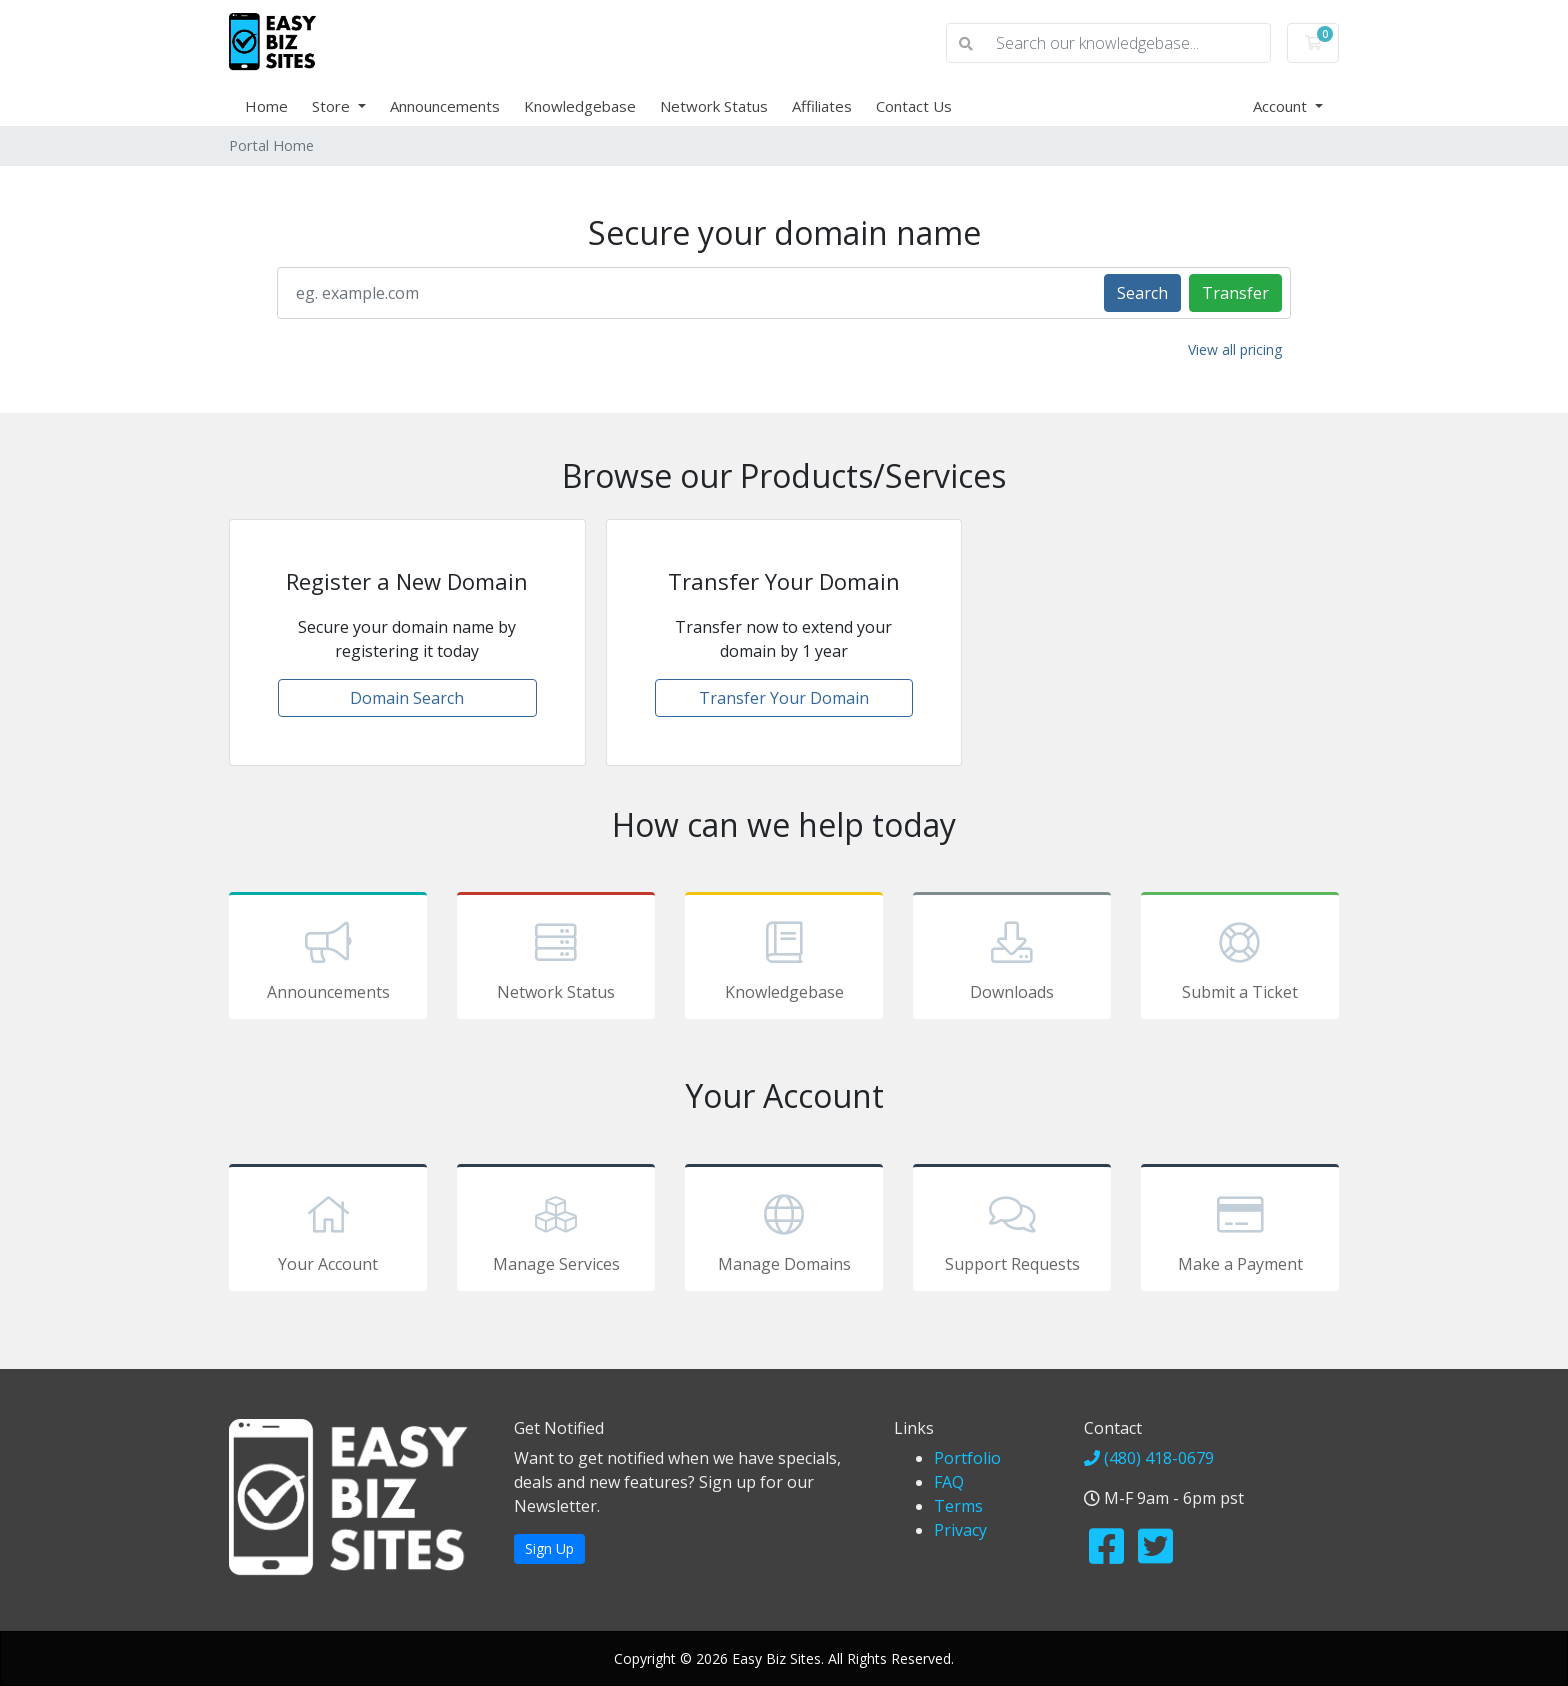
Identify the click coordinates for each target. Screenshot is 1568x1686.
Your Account (328, 1231)
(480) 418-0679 (1149, 1458)
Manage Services (556, 1231)
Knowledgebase (580, 106)
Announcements (445, 106)
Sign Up (549, 1548)
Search (1142, 293)
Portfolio (967, 1458)
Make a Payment (1240, 1231)
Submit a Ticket (1240, 959)
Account (1282, 106)
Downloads (1012, 959)
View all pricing (1235, 349)
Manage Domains (784, 1231)
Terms (958, 1506)
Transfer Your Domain (784, 698)
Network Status (714, 106)
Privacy (960, 1530)
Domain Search (407, 698)
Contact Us (914, 106)
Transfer (1235, 293)
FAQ (949, 1482)
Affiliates (822, 106)
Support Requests (1012, 1231)
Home (266, 106)
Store (333, 106)
